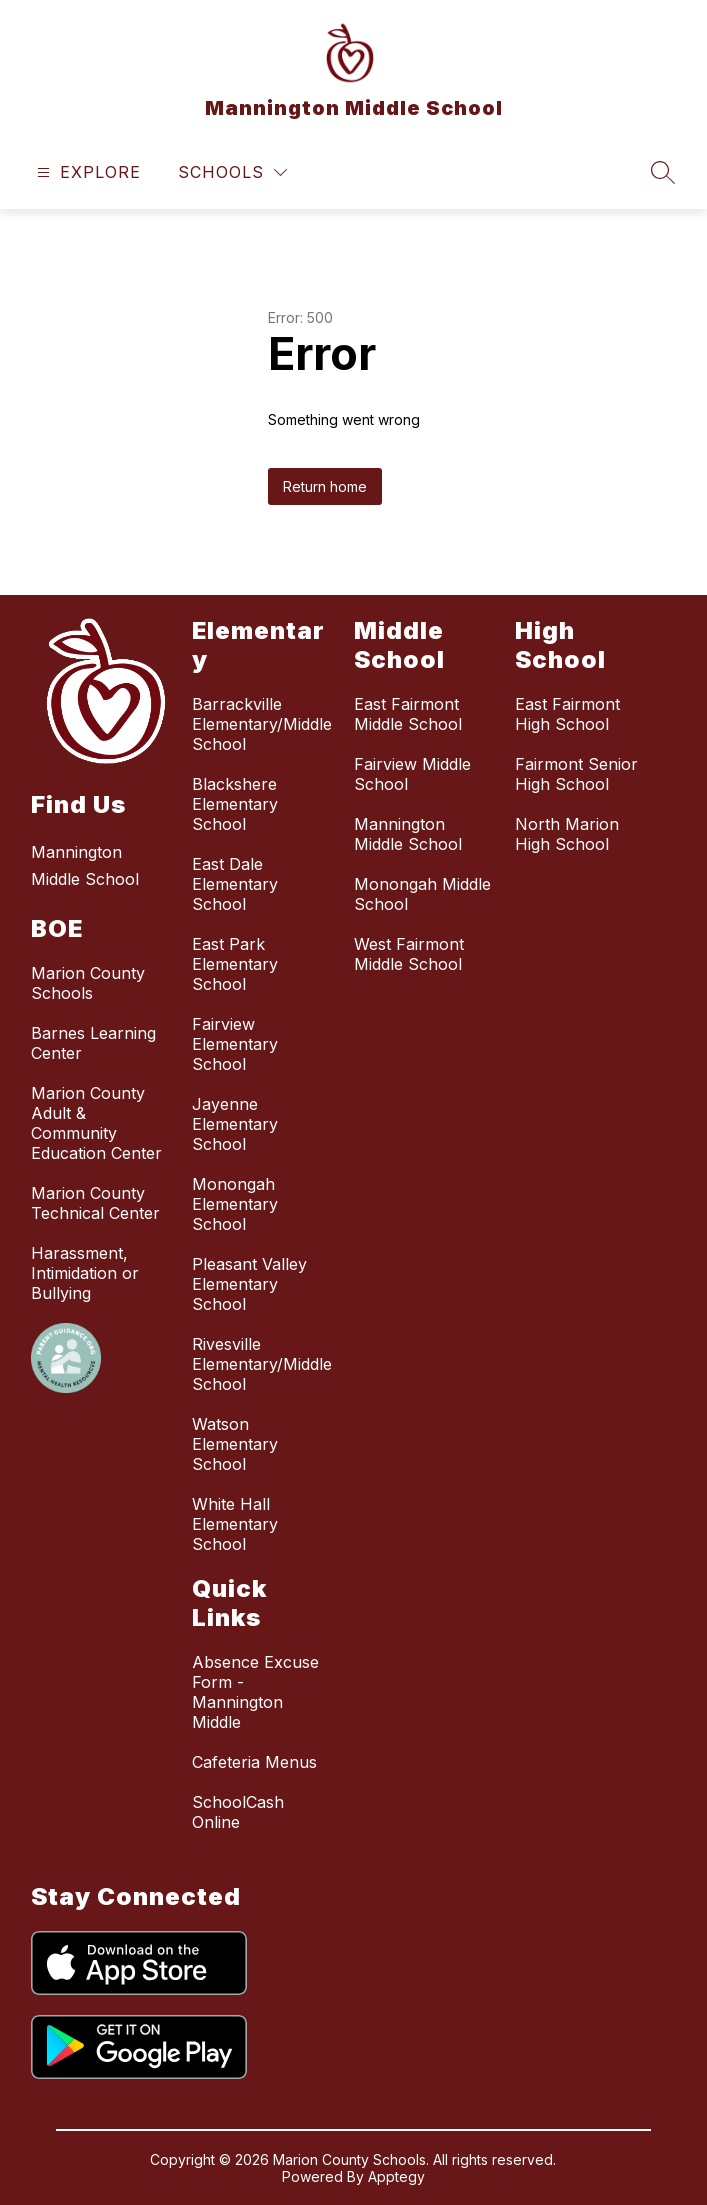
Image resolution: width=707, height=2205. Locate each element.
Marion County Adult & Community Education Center (96, 1123)
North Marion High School (567, 834)
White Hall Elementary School (235, 1524)
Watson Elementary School (235, 1444)
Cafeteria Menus (254, 1762)
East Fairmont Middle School (408, 714)
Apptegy (396, 2176)
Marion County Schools (88, 983)
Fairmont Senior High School (576, 774)
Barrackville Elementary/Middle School (262, 724)
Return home (325, 486)
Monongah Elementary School (235, 1204)
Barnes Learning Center (93, 1043)
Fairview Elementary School (235, 1044)
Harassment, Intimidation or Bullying (85, 1273)
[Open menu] (86, 172)
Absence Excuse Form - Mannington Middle (255, 1692)
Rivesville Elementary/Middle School (262, 1364)
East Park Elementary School (235, 964)
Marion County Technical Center (95, 1203)
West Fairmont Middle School (409, 954)
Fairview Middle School (412, 774)
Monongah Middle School (422, 894)
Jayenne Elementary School (235, 1124)
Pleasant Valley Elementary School (249, 1284)
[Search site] (663, 172)
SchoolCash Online (238, 1812)
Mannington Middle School (408, 834)
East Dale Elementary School (235, 884)
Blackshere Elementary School (235, 804)
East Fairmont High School (567, 714)
